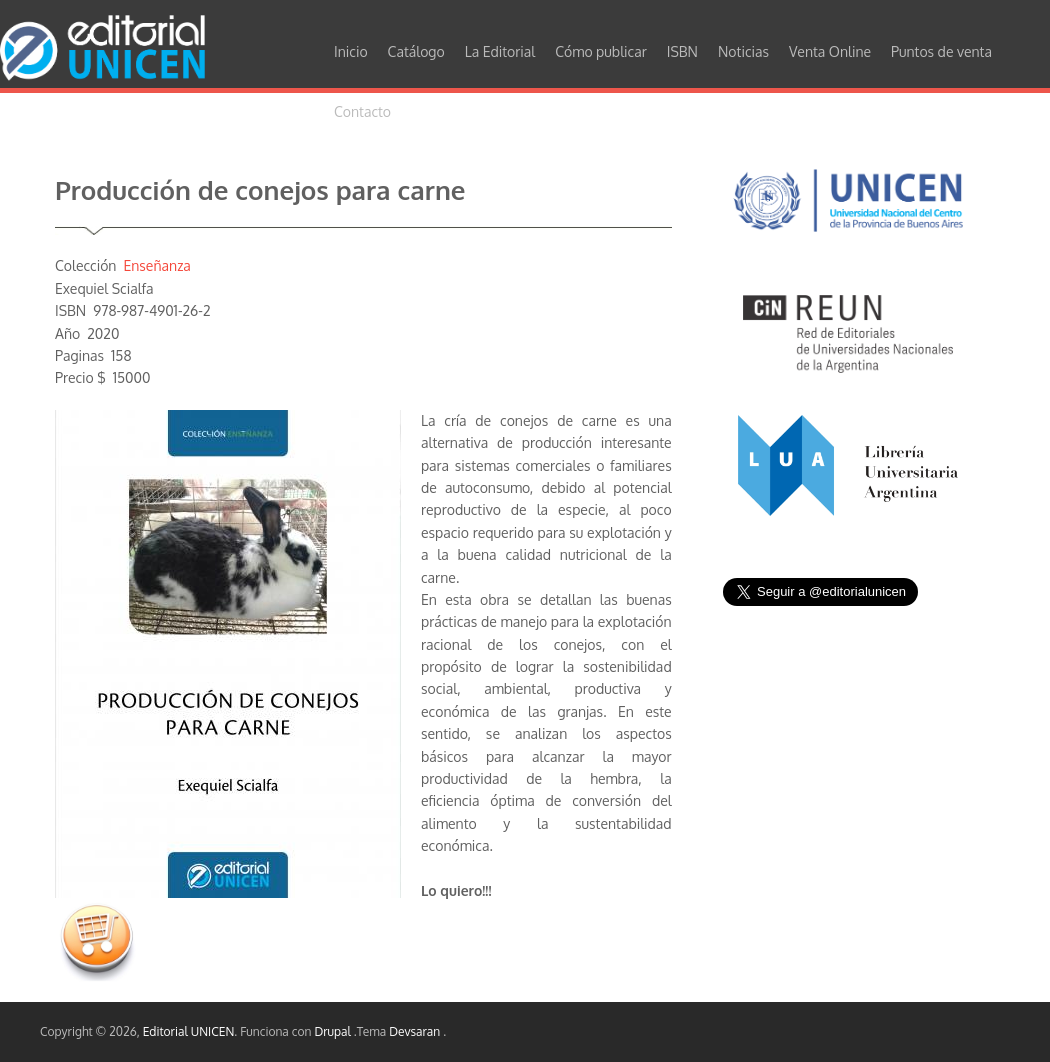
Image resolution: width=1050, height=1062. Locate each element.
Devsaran (416, 1031)
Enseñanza (156, 265)
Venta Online (830, 51)
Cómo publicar (601, 51)
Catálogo (416, 51)
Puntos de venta (941, 51)
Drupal (333, 1031)
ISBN (682, 51)
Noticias (743, 51)
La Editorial (500, 51)
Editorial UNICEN (189, 1031)
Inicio (351, 51)
